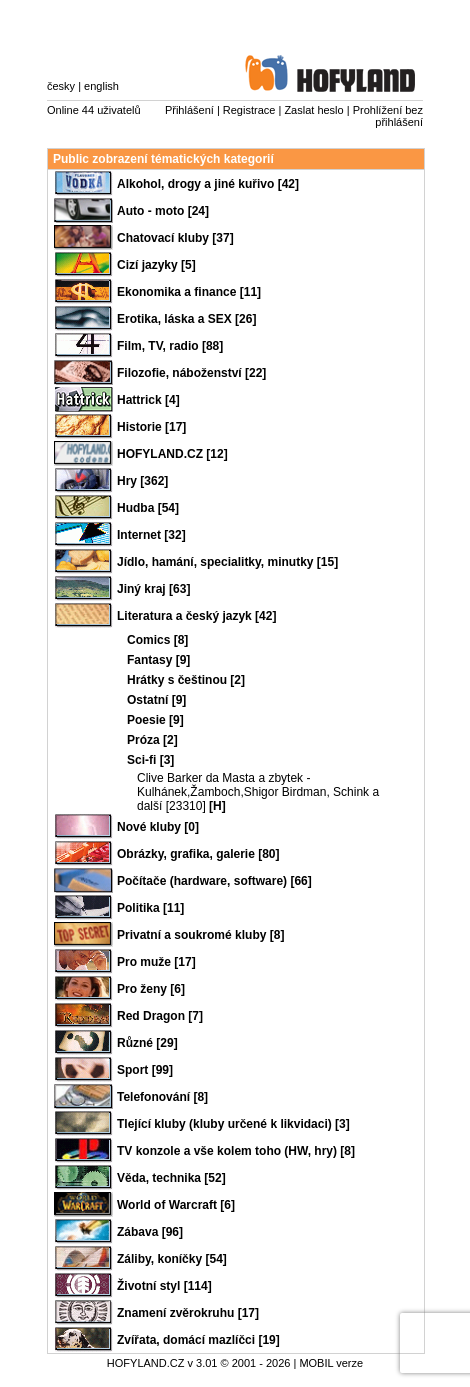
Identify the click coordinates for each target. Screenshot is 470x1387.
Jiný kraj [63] (153, 589)
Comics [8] (157, 640)
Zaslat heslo (313, 110)
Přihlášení (189, 110)
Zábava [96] (150, 1232)
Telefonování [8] (162, 1097)
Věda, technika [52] (171, 1178)
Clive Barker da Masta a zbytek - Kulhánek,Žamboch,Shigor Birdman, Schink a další (258, 792)
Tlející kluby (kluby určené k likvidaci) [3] (233, 1124)
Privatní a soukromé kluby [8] (200, 935)
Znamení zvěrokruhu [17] (188, 1313)
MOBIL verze (331, 1363)
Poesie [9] (155, 720)
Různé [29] (147, 1043)
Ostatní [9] (156, 700)
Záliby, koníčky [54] (172, 1259)
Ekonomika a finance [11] (189, 292)
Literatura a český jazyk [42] (196, 616)
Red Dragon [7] (160, 1016)
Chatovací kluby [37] (175, 238)
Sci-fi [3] (150, 760)
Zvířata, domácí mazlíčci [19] (198, 1340)
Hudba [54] (148, 508)
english (101, 86)
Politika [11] (150, 908)
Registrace (249, 110)
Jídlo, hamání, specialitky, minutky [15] (227, 562)
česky (61, 86)
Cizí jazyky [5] (156, 265)
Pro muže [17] (156, 962)
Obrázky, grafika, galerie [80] (198, 854)
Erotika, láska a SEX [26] (186, 319)
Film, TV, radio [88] (170, 346)
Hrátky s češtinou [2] (186, 680)
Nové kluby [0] (158, 827)
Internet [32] (151, 535)
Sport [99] (145, 1070)
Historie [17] (151, 427)
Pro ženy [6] (151, 989)
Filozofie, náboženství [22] (191, 373)
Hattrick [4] (148, 400)
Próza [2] (152, 740)
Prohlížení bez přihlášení (388, 116)
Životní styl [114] (164, 1286)
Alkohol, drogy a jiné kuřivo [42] (208, 184)
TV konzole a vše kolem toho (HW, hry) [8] (236, 1151)
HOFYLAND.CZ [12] (172, 454)
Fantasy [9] (158, 660)
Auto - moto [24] (163, 211)
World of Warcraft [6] (176, 1205)
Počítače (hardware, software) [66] (214, 881)
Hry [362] (142, 481)
